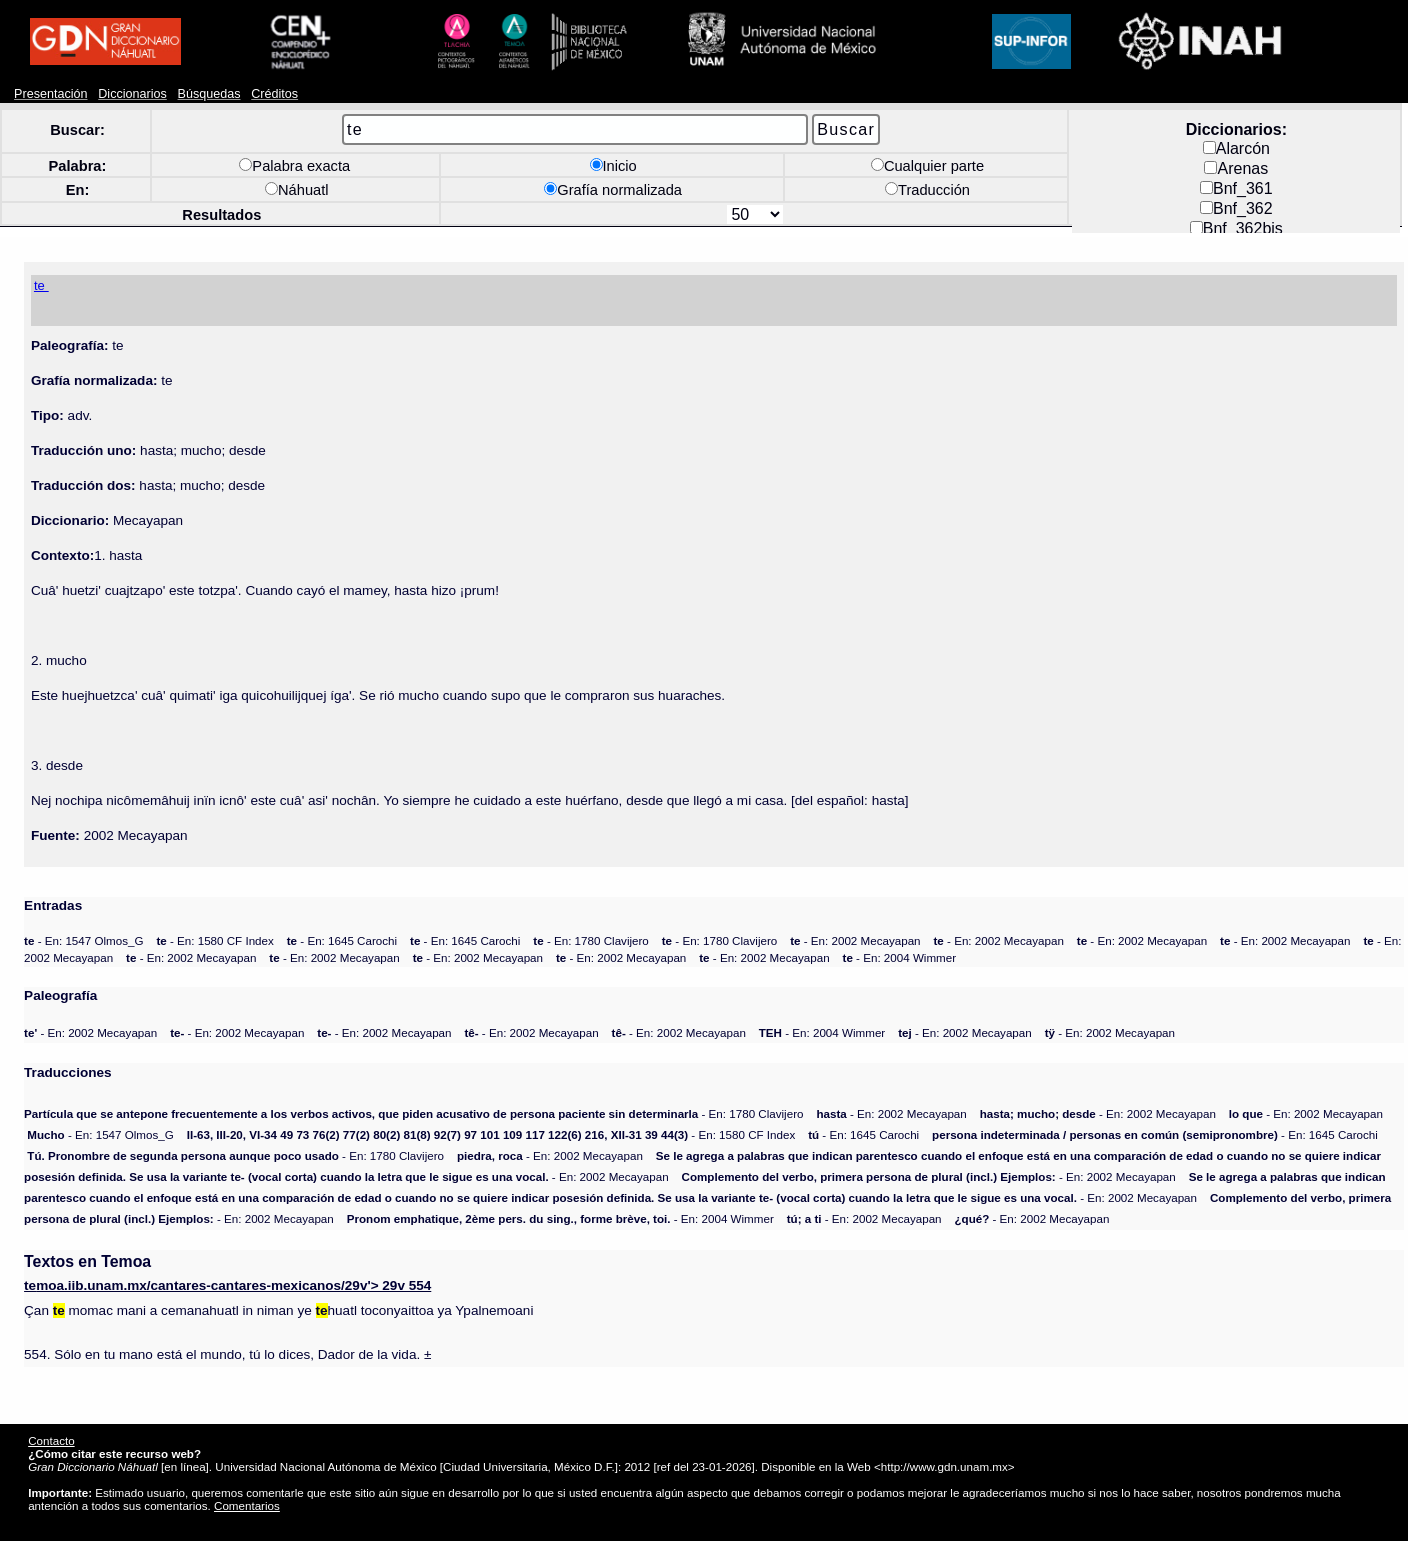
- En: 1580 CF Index (214, 940)
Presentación (50, 94)
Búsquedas (209, 94)
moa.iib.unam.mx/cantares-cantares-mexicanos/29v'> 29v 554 (227, 1285)
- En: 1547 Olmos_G (83, 940)
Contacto (51, 1440)
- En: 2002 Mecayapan (855, 940)
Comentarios (247, 1505)
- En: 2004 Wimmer (900, 957)
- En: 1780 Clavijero (591, 940)
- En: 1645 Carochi (342, 940)
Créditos (274, 94)
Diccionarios (132, 94)
